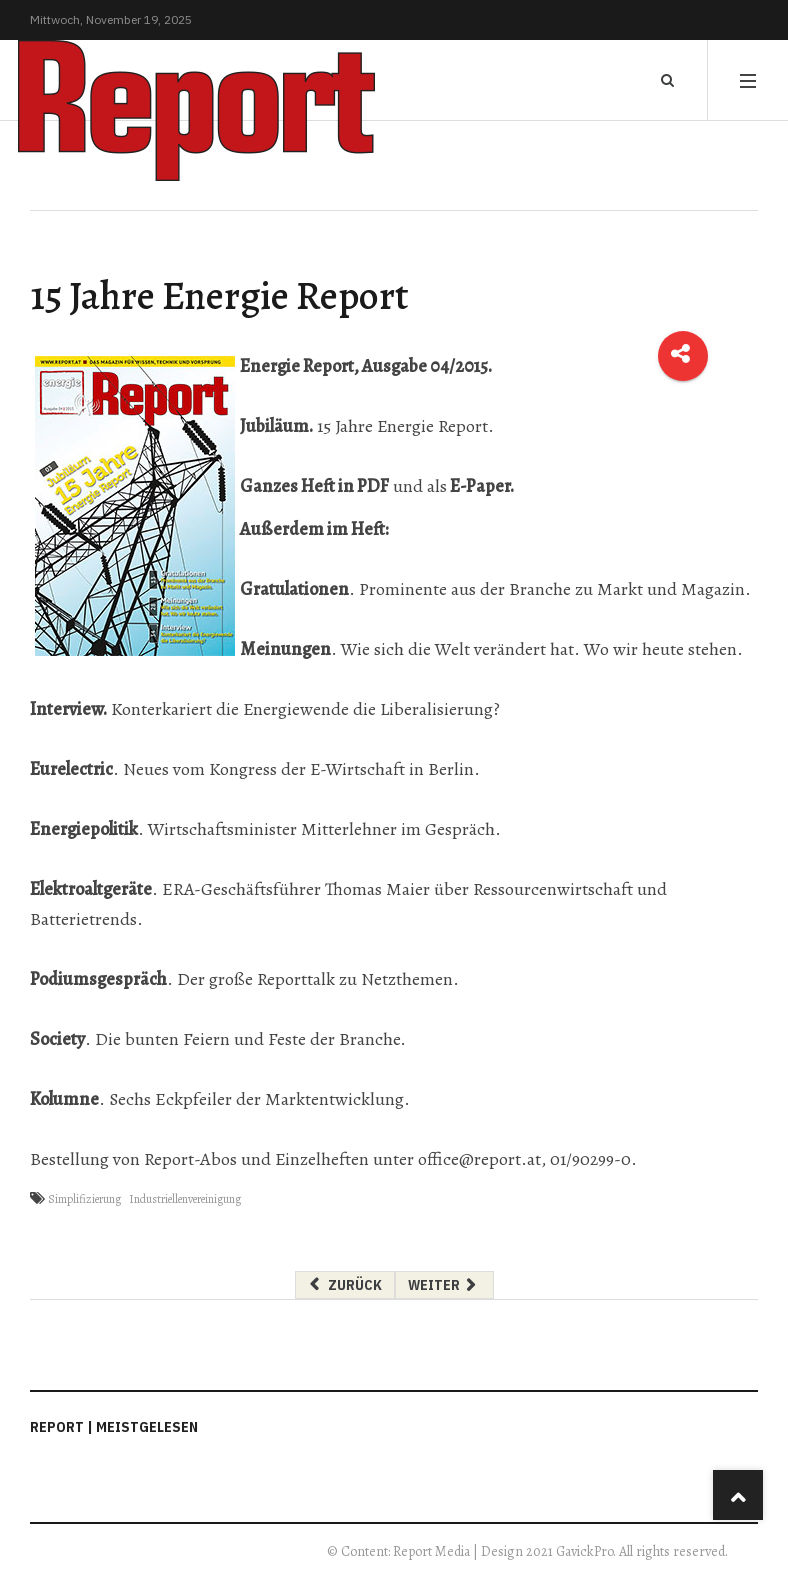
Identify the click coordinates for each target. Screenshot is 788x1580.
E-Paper (480, 486)
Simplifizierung (84, 1199)
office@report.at (479, 1159)
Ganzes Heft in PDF (314, 486)
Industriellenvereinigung (185, 1199)
